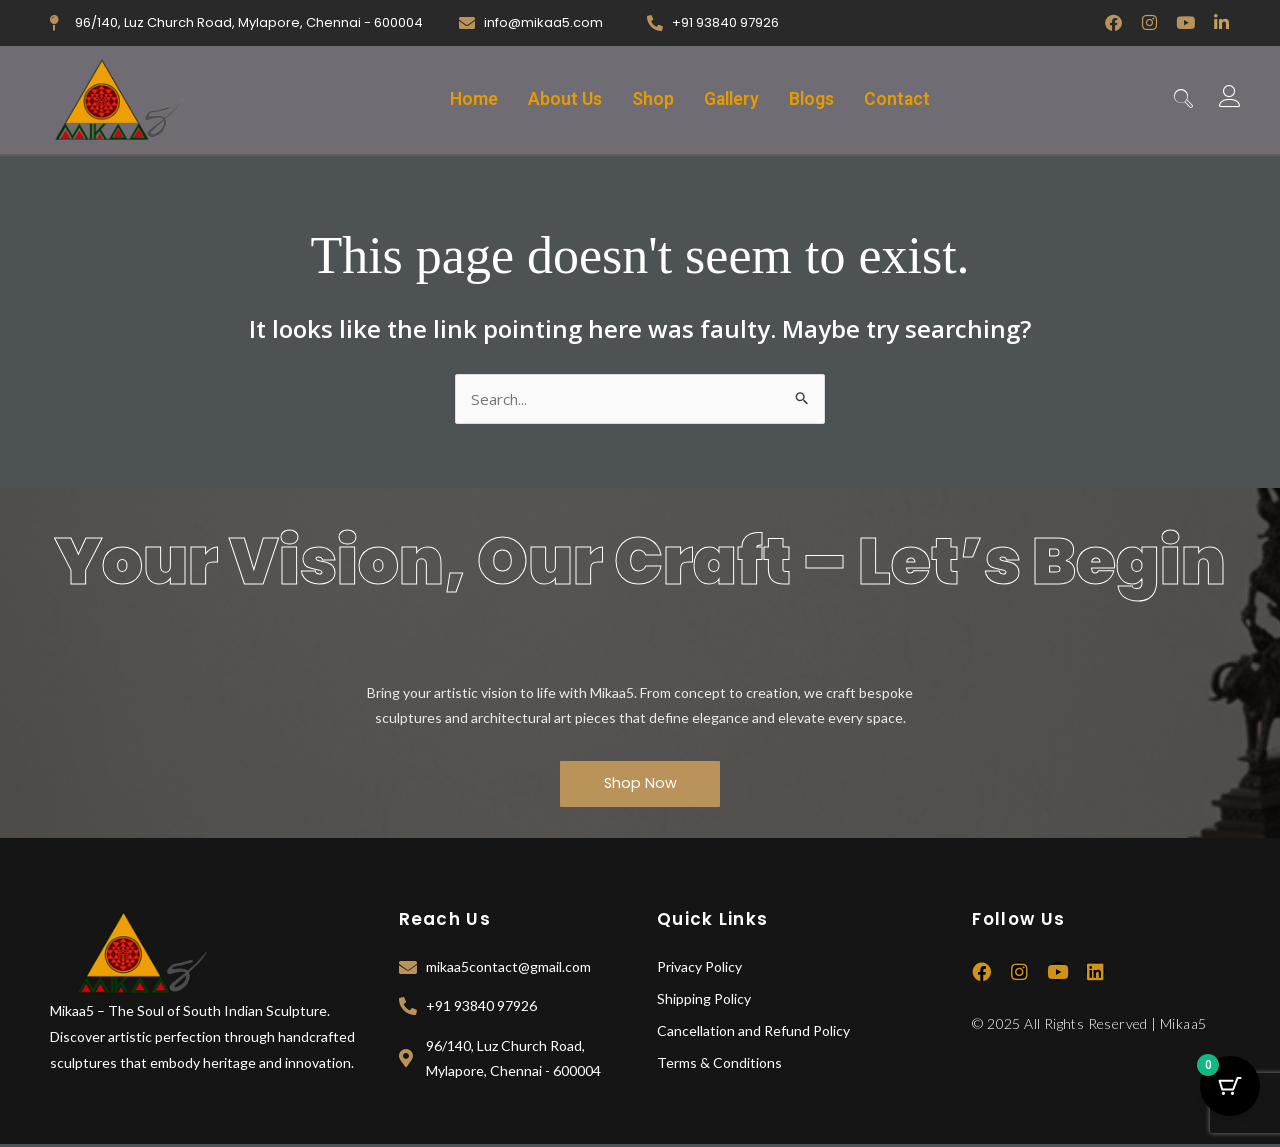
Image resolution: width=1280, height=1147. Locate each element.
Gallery (734, 99)
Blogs (818, 99)
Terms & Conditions (719, 1064)
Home (464, 99)
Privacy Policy (699, 968)
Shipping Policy (704, 1000)
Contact (907, 99)
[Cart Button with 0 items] (1230, 1097)
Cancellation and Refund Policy (753, 1032)
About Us (559, 99)
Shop (651, 99)
